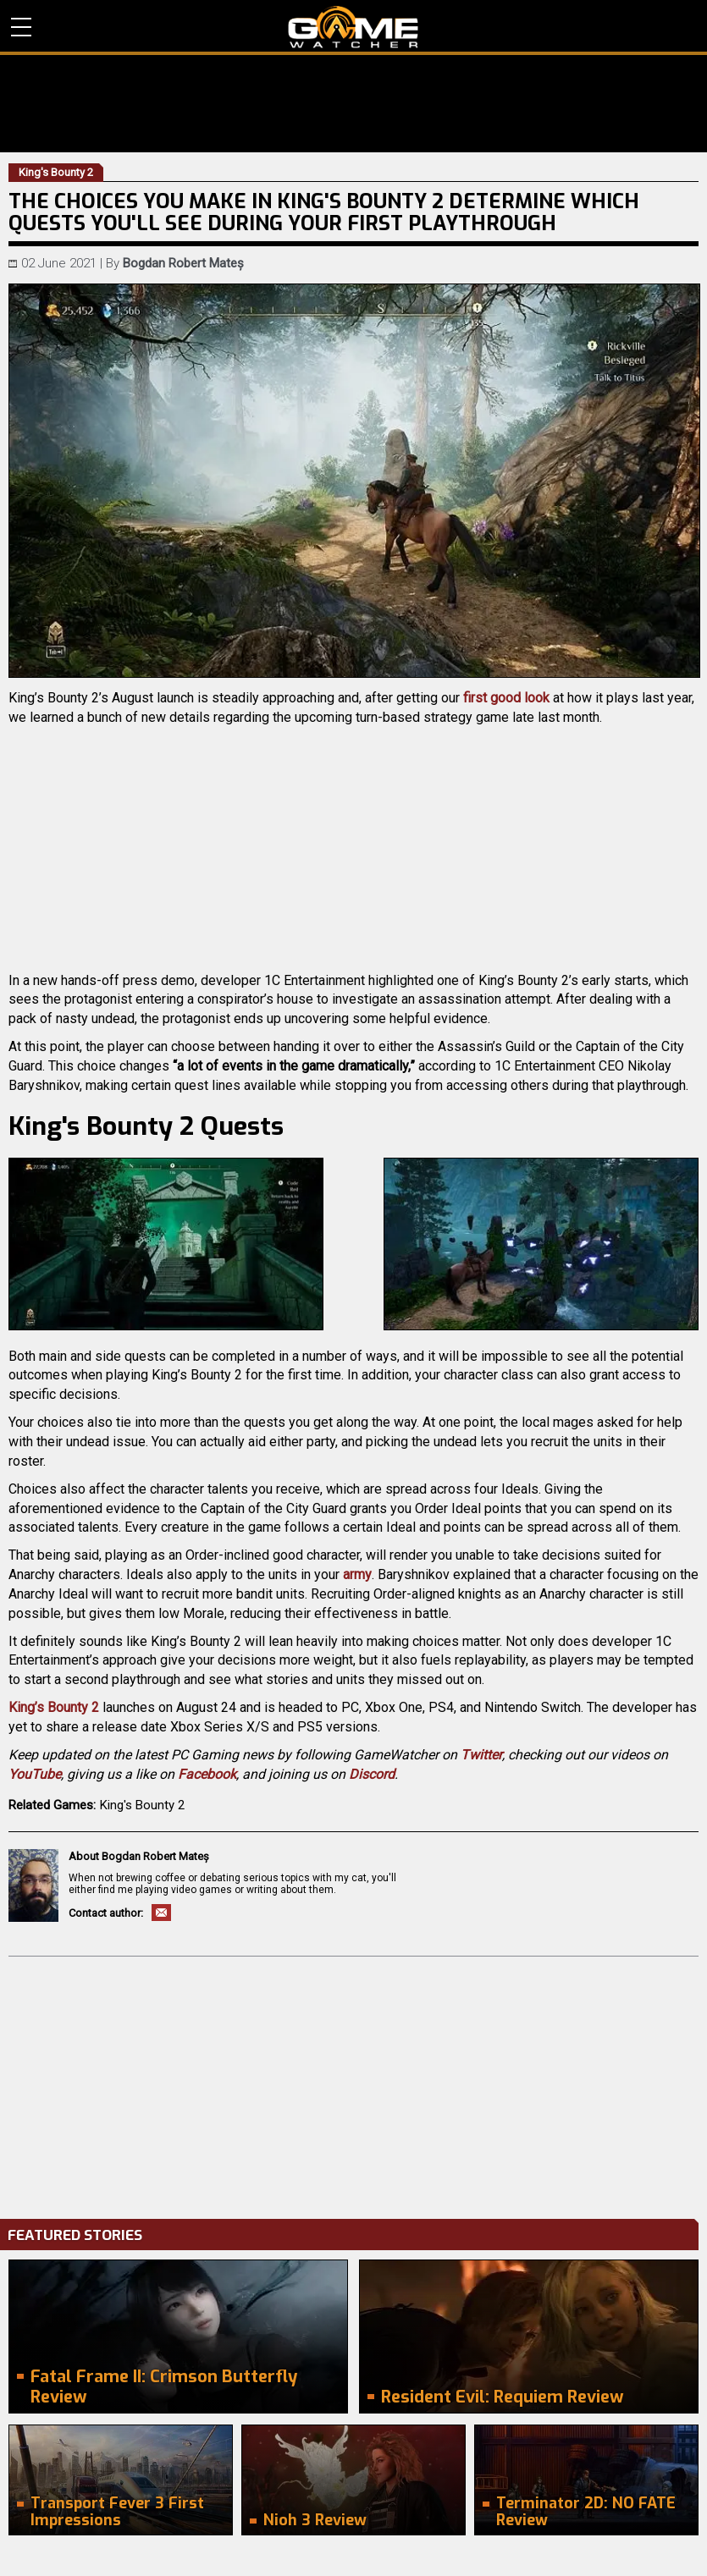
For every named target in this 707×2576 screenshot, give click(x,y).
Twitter (481, 1755)
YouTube (34, 1774)
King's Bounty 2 (142, 1805)
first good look (506, 698)
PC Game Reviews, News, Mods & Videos (353, 27)
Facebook (207, 1774)
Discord (372, 1774)
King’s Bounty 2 (53, 1707)
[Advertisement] (353, 2083)
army (357, 1574)
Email (161, 1912)
